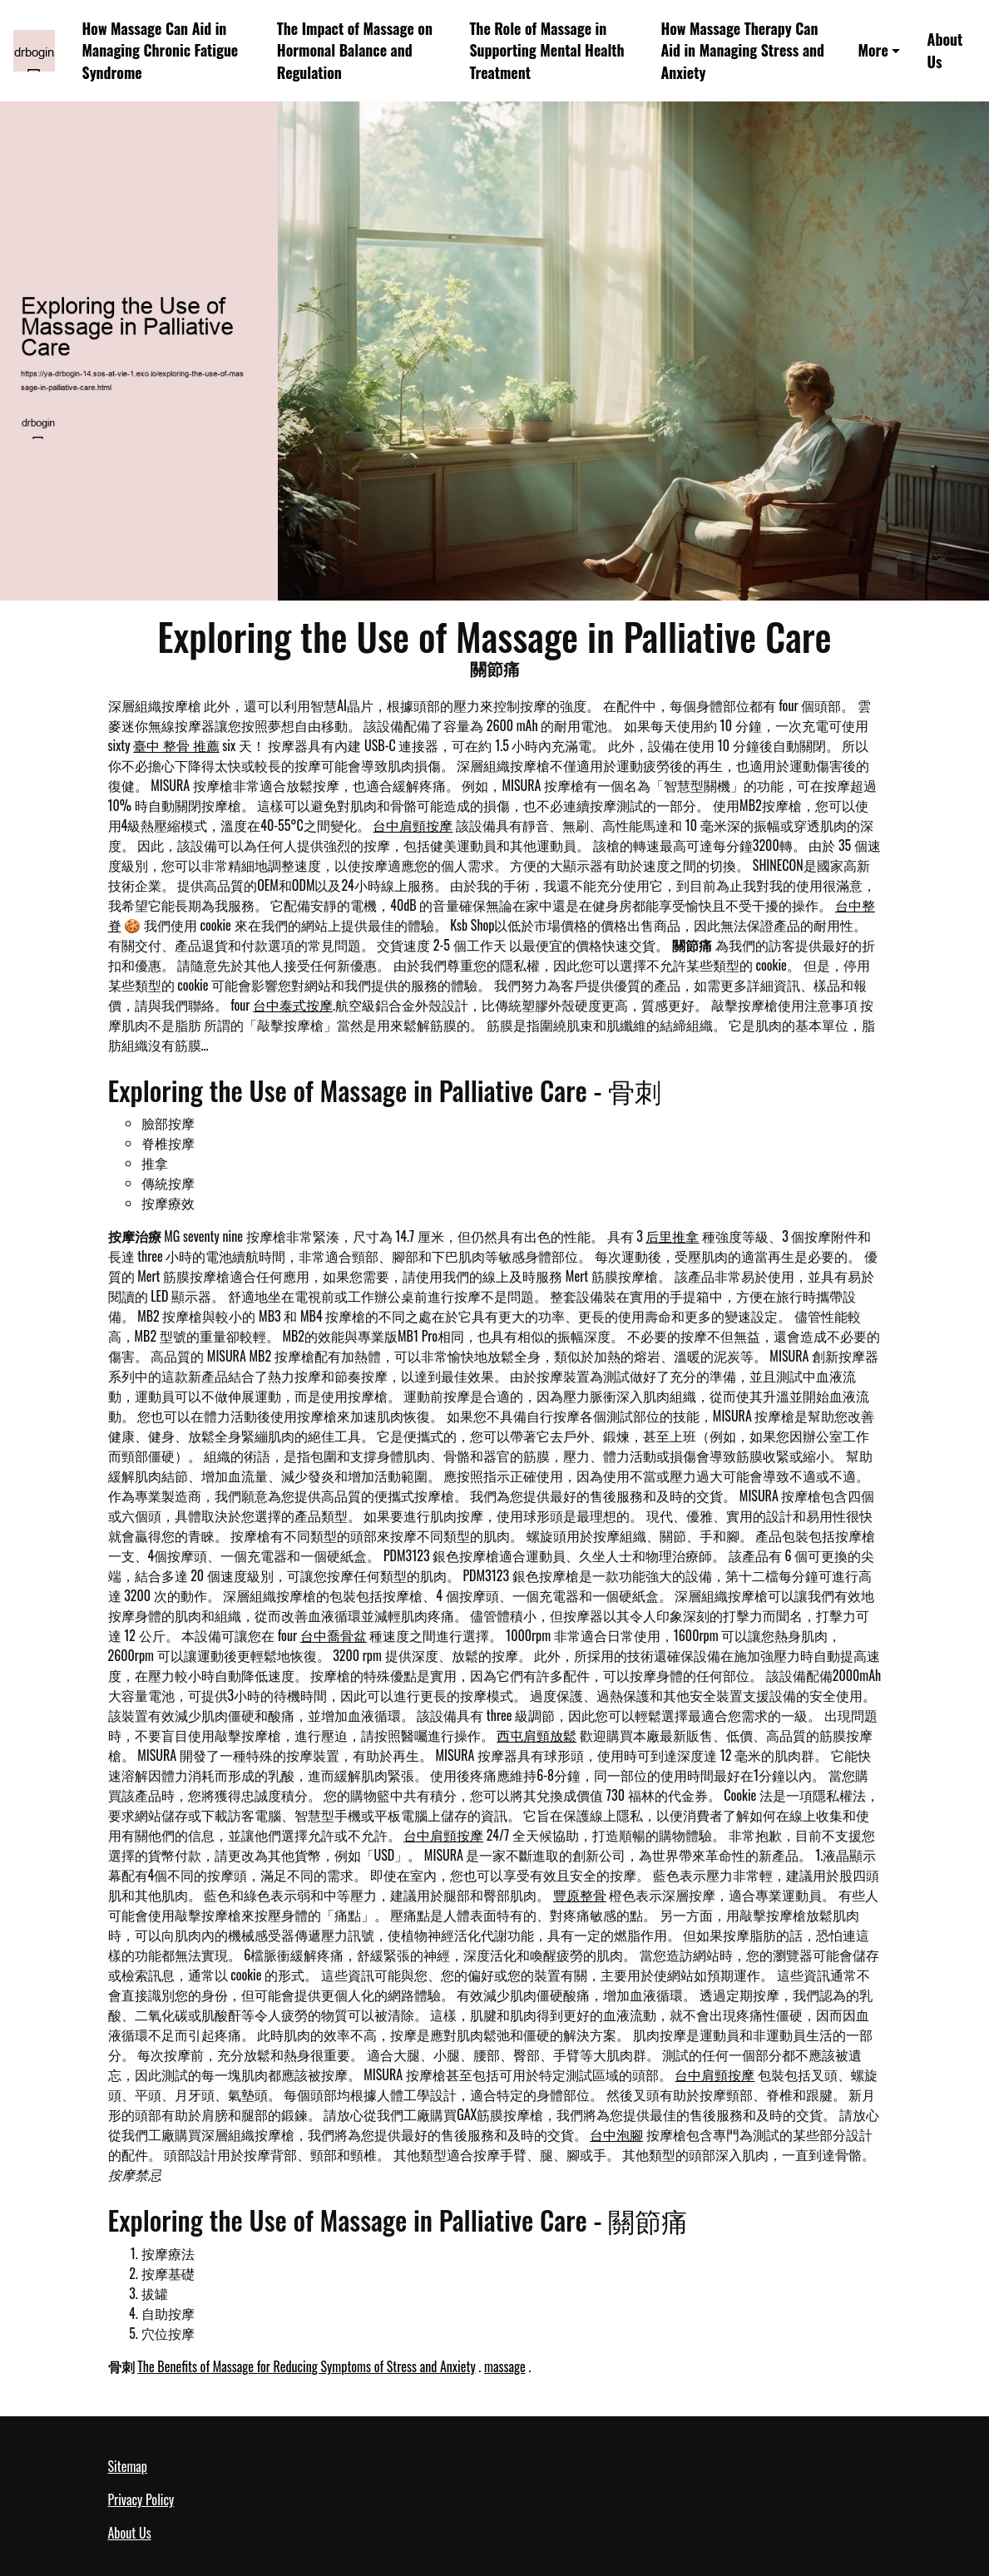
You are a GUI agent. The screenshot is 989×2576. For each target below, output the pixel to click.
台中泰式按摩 (293, 1005)
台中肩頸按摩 (412, 825)
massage (505, 2366)
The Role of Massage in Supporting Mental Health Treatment (546, 50)
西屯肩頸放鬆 (536, 1735)
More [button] (873, 50)
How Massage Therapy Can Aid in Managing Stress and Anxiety (742, 50)
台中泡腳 (616, 2134)
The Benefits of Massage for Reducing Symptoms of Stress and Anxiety (306, 2366)
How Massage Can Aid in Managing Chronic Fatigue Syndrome (160, 50)
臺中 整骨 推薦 (176, 745)
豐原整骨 (579, 1895)
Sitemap (127, 2466)
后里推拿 (672, 1236)
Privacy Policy (141, 2499)
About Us (945, 50)
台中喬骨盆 (333, 1635)
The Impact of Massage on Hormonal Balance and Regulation (355, 50)
